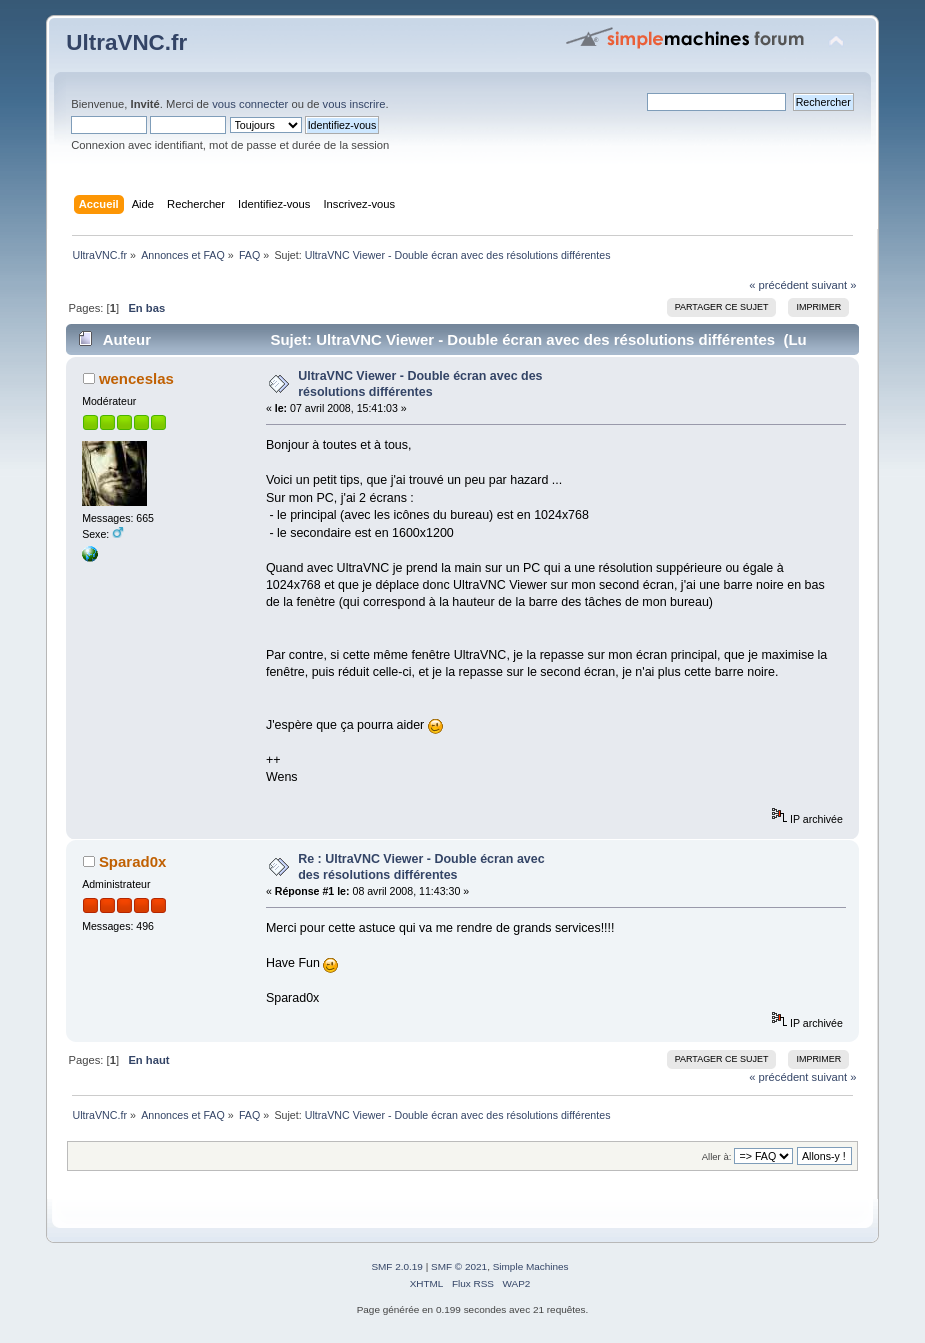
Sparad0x (132, 861)
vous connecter (250, 104)
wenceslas (136, 378)
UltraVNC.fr (126, 42)
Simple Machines (531, 1266)
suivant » (834, 285)
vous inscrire (354, 104)
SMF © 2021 (459, 1266)
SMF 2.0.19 (397, 1266)
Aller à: (717, 1156)
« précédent (778, 285)
